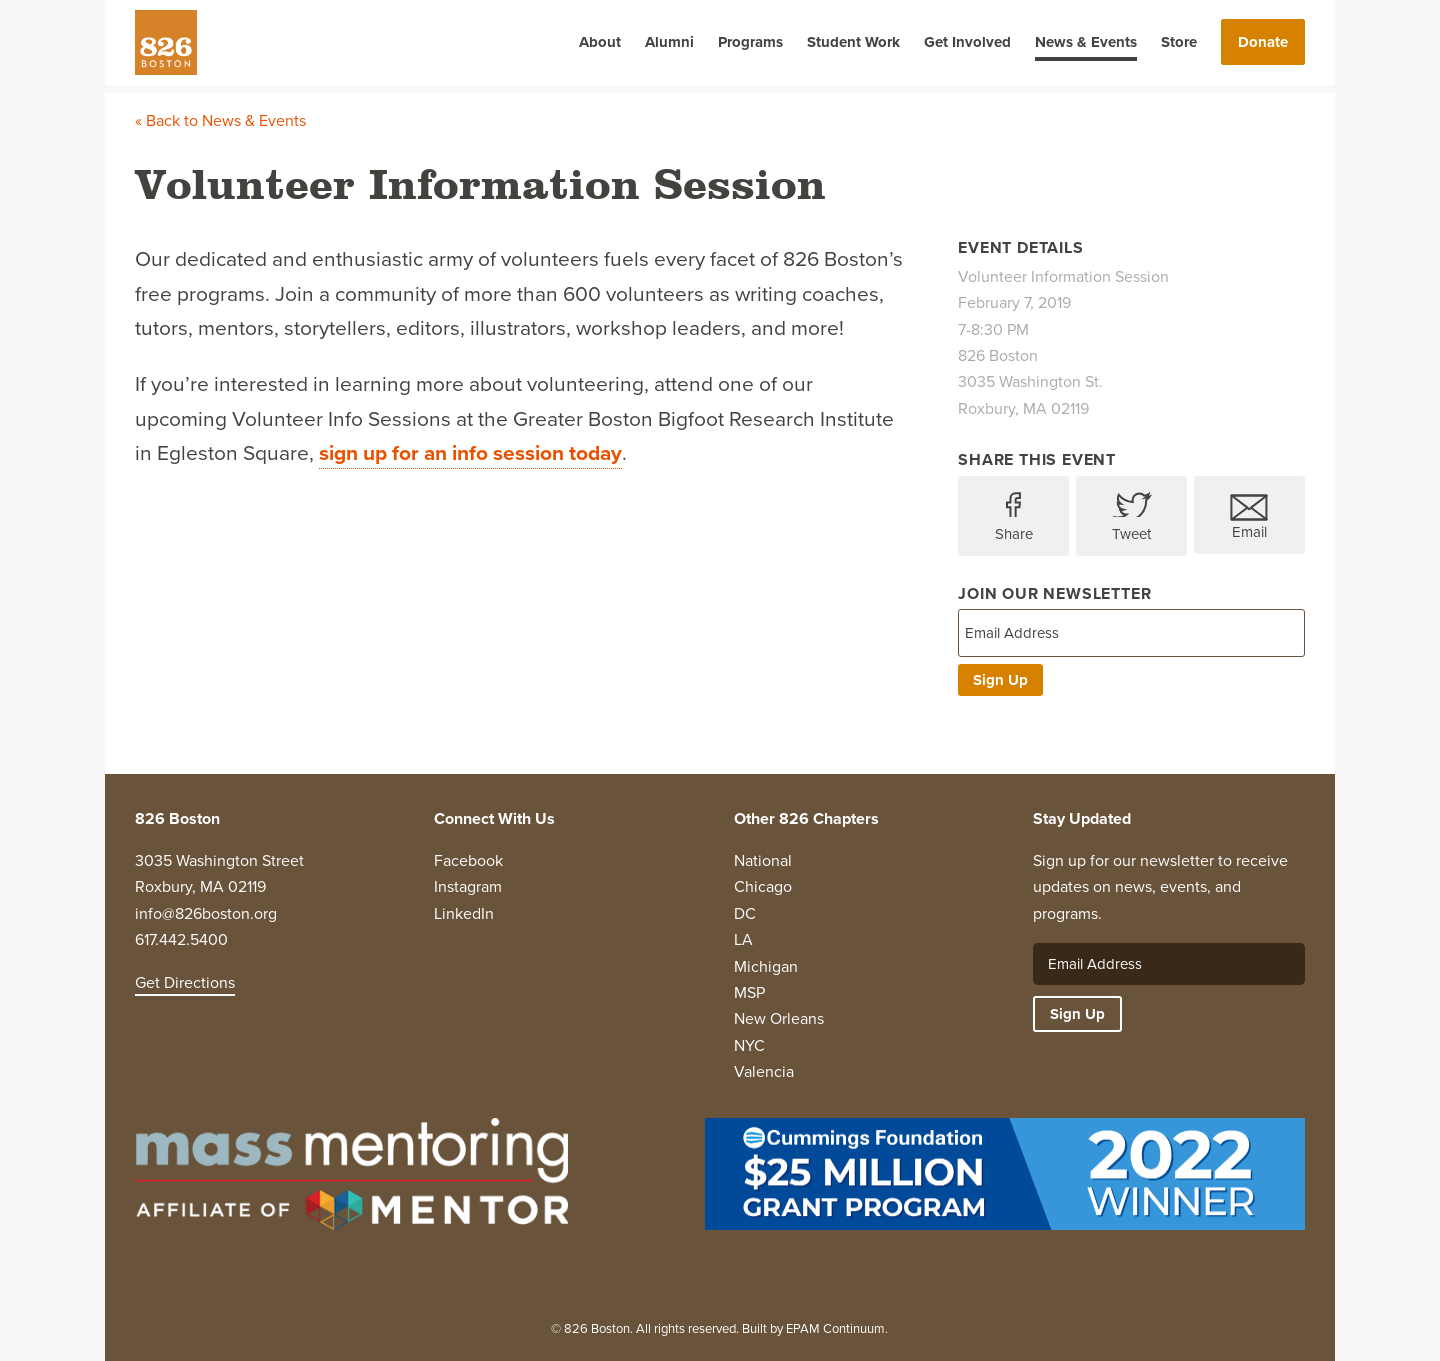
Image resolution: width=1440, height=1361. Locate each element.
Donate (1263, 42)
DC (745, 913)
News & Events (1086, 42)
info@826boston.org (206, 913)
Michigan (766, 966)
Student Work (853, 42)
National (763, 860)
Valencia (764, 1071)
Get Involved (967, 42)
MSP (749, 992)
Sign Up (1000, 680)
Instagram (468, 886)
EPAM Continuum (835, 1328)
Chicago (763, 886)
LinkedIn (464, 913)
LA (743, 939)
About (600, 42)
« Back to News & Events (220, 120)
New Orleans (779, 1018)
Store (1179, 42)
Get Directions (185, 982)
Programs (750, 42)
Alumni (669, 42)
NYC (749, 1045)
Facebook (468, 860)
